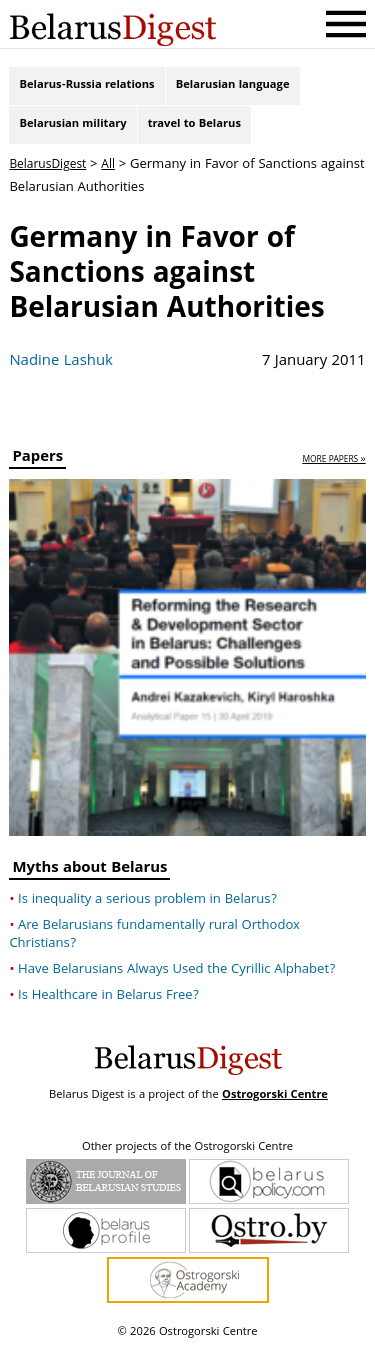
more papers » (333, 468)
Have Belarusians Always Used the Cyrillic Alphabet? (176, 977)
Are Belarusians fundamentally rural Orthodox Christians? (154, 942)
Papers (37, 467)
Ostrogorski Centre (275, 1102)
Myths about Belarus (89, 877)
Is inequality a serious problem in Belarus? (147, 907)
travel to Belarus (194, 130)
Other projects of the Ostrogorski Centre (187, 1155)
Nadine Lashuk (61, 370)
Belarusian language (233, 87)
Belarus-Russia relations (86, 87)
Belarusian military (72, 130)
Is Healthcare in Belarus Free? (108, 1003)
